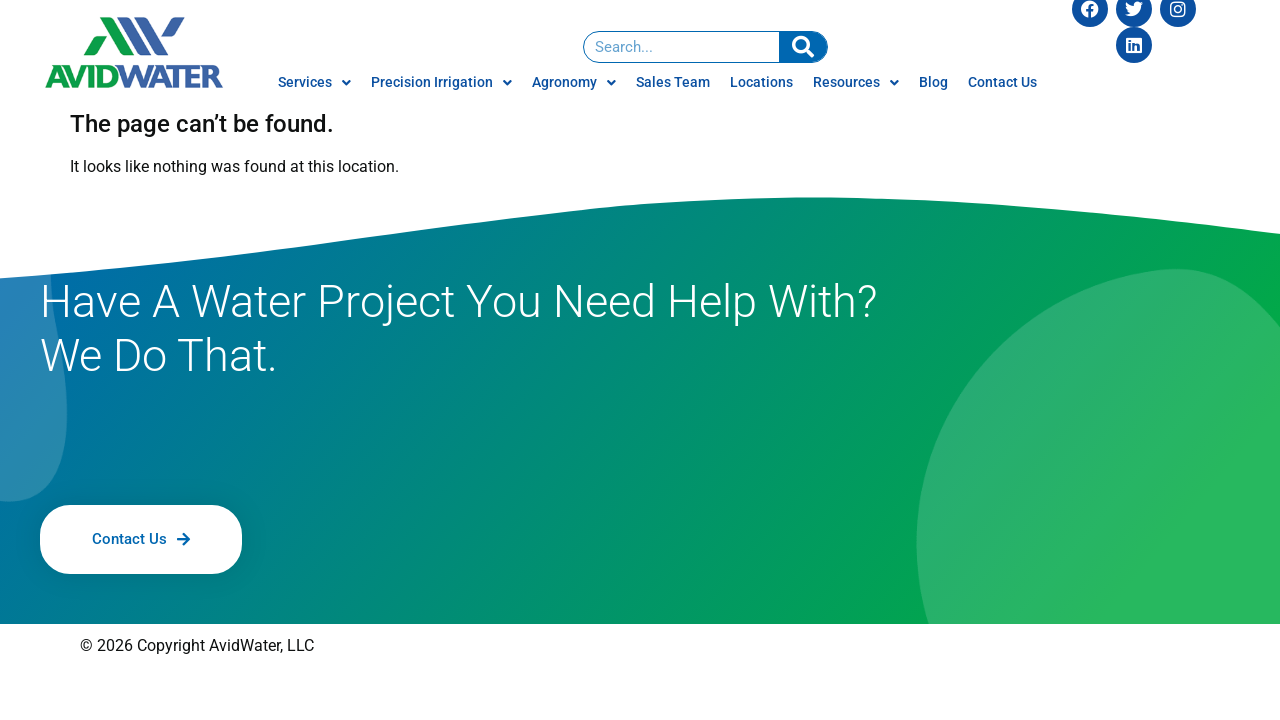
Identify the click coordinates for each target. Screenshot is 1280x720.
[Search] (803, 47)
